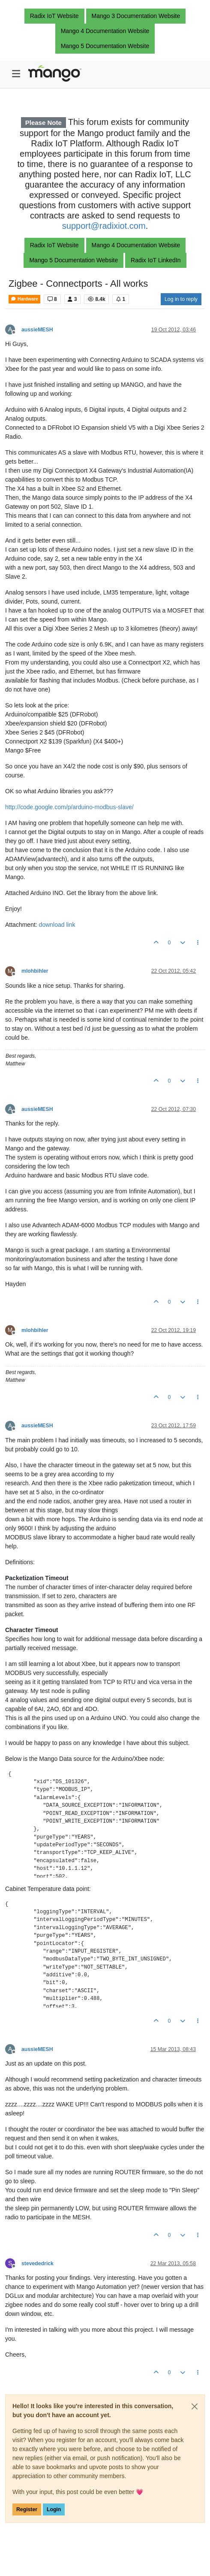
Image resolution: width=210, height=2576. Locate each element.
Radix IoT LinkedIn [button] (155, 260)
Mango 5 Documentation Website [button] (105, 45)
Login (54, 2509)
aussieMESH (37, 330)
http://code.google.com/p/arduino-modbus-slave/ (69, 807)
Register (26, 2509)
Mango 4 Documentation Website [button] (105, 30)
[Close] (194, 2406)
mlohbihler (34, 971)
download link (57, 924)
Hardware (24, 299)
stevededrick (37, 2263)
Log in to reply (181, 299)
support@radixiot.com (104, 226)
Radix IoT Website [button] (54, 15)
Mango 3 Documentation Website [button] (136, 15)
